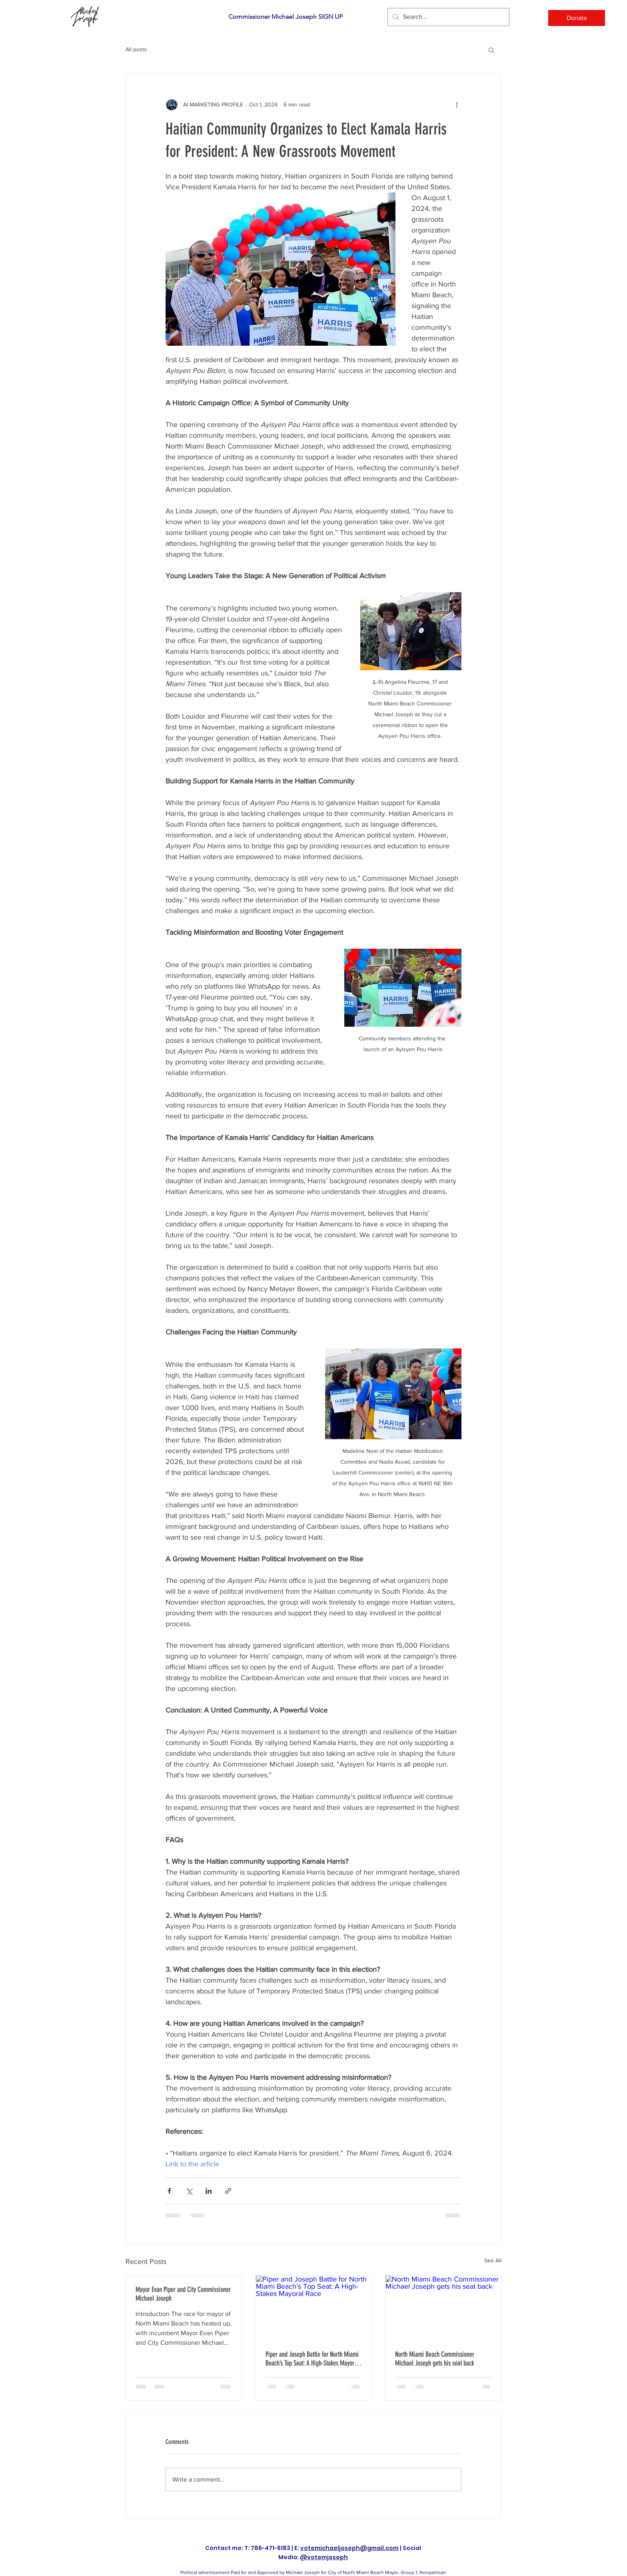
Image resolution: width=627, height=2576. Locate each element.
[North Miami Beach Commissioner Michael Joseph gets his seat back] (443, 2308)
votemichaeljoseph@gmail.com (349, 2548)
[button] (491, 49)
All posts (136, 49)
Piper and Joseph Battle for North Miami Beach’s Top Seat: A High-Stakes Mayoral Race (312, 2359)
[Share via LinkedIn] (208, 2191)
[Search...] (447, 17)
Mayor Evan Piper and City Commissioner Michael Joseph (183, 2294)
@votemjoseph (324, 2557)
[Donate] (576, 18)
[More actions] (456, 104)
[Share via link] (228, 2191)
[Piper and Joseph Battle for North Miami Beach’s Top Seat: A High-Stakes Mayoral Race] (313, 2308)
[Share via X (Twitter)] (189, 2191)
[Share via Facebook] (169, 2191)
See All (492, 2260)
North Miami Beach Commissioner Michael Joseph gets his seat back (434, 2359)
